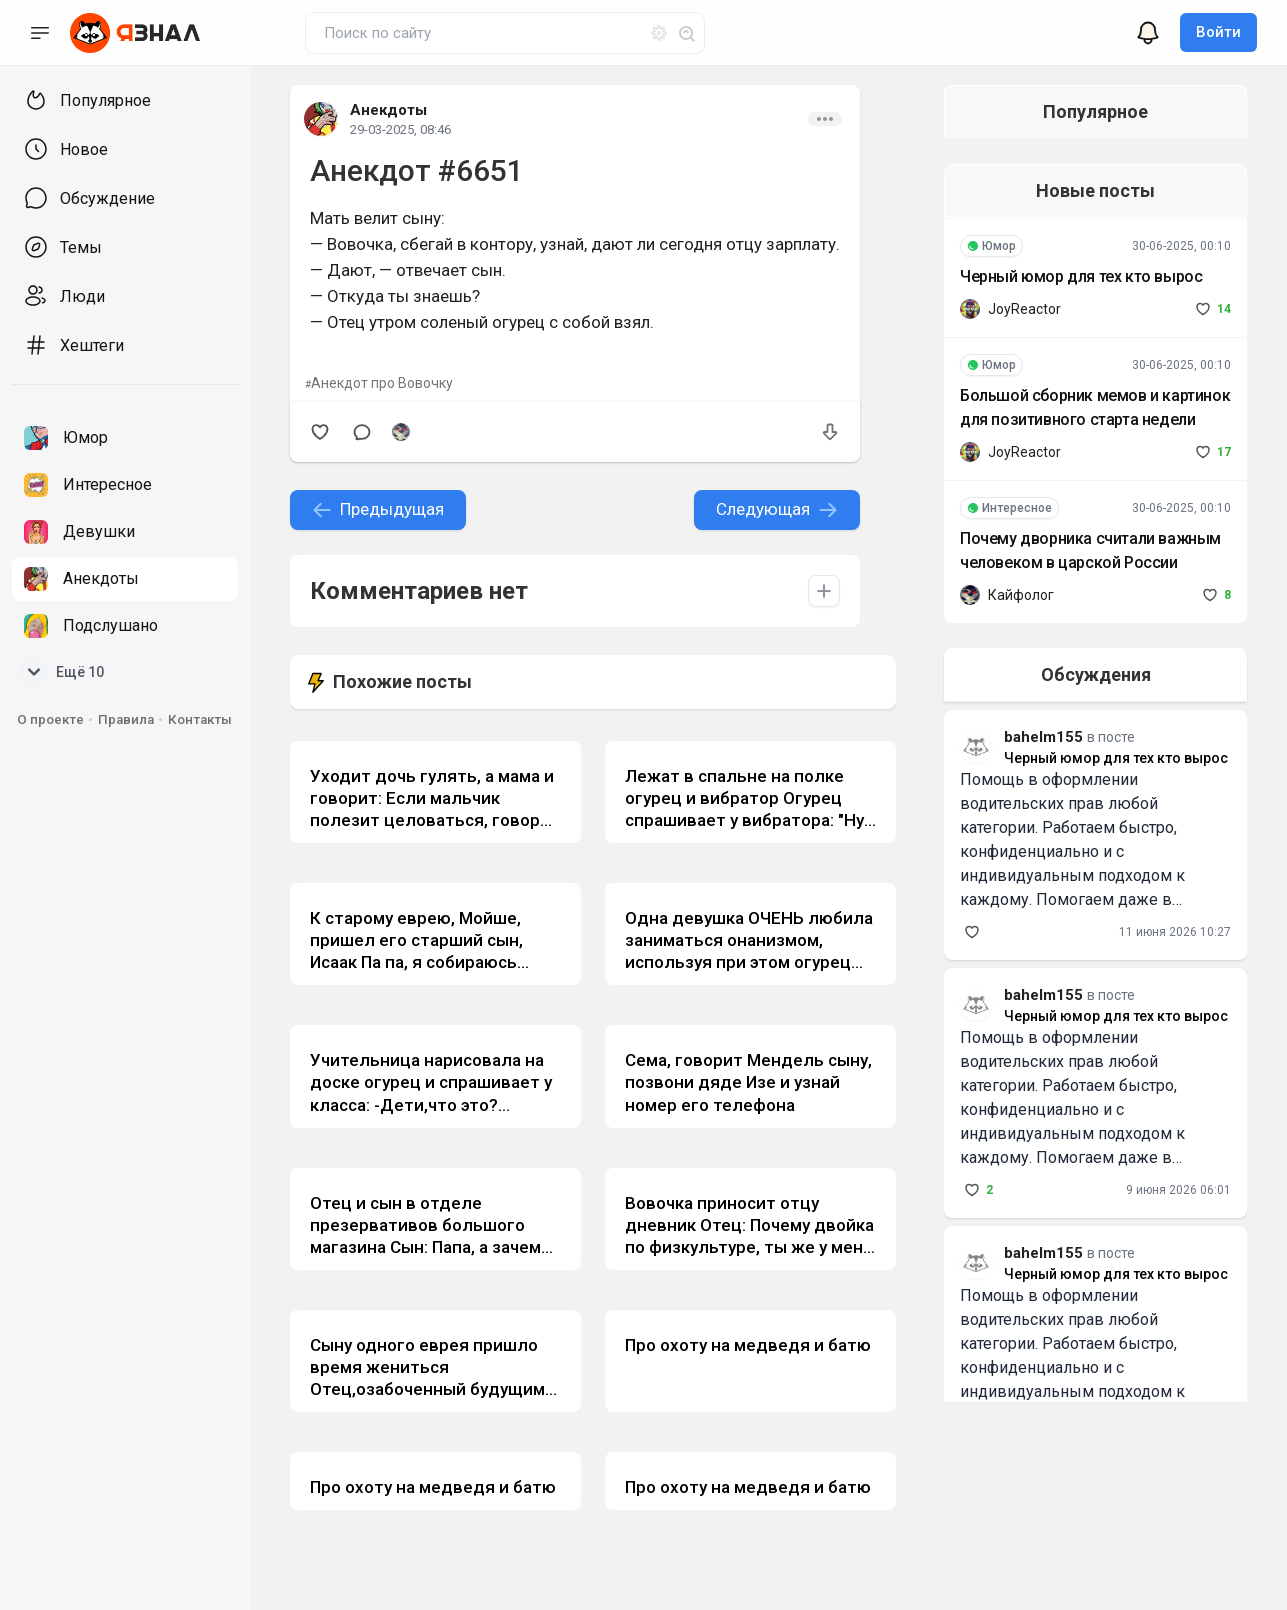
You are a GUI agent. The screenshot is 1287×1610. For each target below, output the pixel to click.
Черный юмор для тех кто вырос (1065, 276)
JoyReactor (1008, 309)
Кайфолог (1005, 595)
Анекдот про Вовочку (382, 383)
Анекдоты (388, 110)
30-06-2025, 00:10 (1181, 246)
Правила (126, 719)
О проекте (50, 719)
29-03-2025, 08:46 (400, 129)
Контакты (200, 719)
